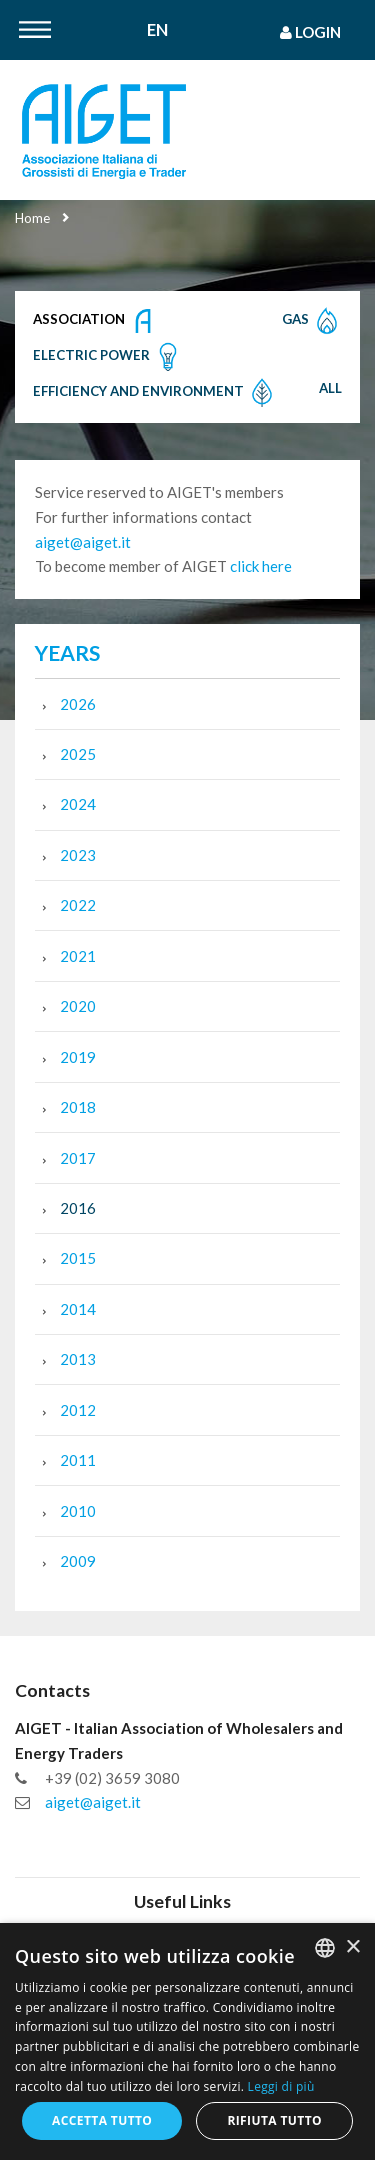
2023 (78, 855)
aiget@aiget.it (83, 542)
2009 (78, 1561)
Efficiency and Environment (155, 393)
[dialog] (187, 2041)
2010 (78, 1511)
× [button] (352, 1947)
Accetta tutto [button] (102, 2120)
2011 (78, 1460)
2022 (78, 905)
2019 (78, 1057)
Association (95, 321)
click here (261, 566)
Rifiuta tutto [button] (274, 2120)
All (330, 388)
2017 (78, 1158)
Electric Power (108, 357)
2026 (78, 704)
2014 (78, 1309)
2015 (78, 1258)
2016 (78, 1208)
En (157, 30)
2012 (78, 1410)
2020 (78, 1006)
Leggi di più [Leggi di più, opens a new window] (281, 2086)
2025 (78, 754)
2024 (78, 804)
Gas (312, 321)
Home (32, 218)
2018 (78, 1107)
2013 (78, 1359)
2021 (78, 956)
